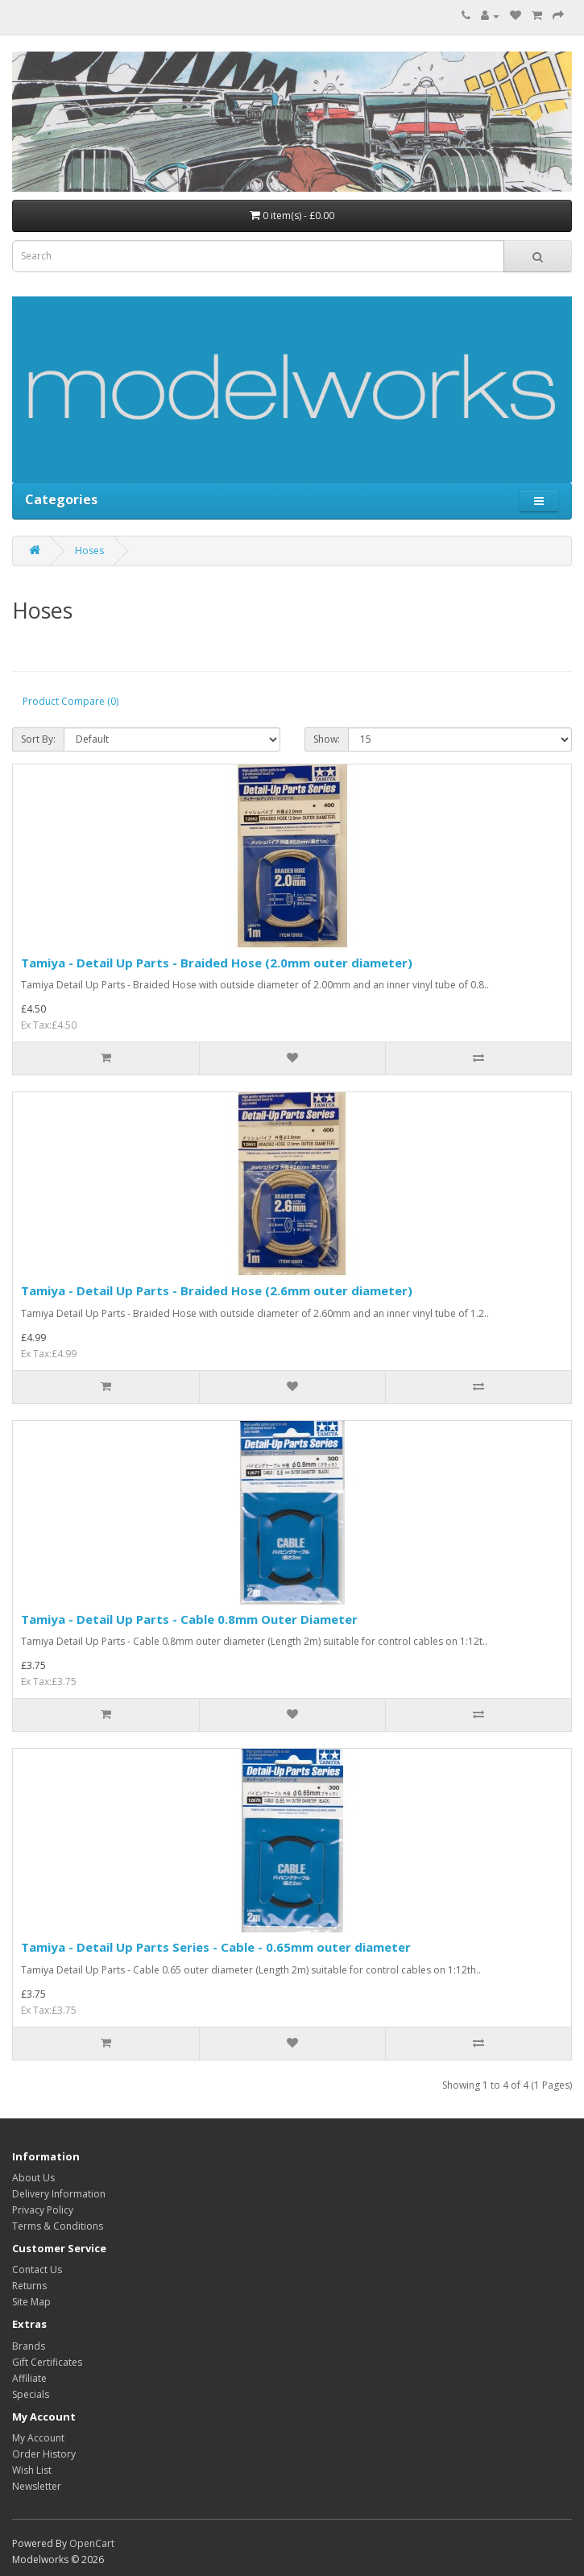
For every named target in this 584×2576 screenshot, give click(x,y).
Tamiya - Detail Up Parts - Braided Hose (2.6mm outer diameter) (216, 1290)
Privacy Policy (42, 2210)
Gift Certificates (47, 2362)
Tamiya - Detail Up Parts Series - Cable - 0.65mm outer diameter (216, 1947)
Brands (28, 2346)
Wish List (32, 2470)
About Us (33, 2178)
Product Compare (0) (70, 701)
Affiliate (29, 2378)
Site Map (31, 2302)
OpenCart (91, 2543)
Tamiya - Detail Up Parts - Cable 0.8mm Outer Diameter (189, 1619)
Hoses (89, 550)
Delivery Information (59, 2194)
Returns (29, 2285)
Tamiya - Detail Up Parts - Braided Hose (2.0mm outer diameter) (216, 963)
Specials (30, 2394)
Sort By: (38, 739)
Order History (44, 2454)
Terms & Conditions (57, 2226)
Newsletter (36, 2486)
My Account (38, 2438)
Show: (326, 739)
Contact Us (37, 2269)
